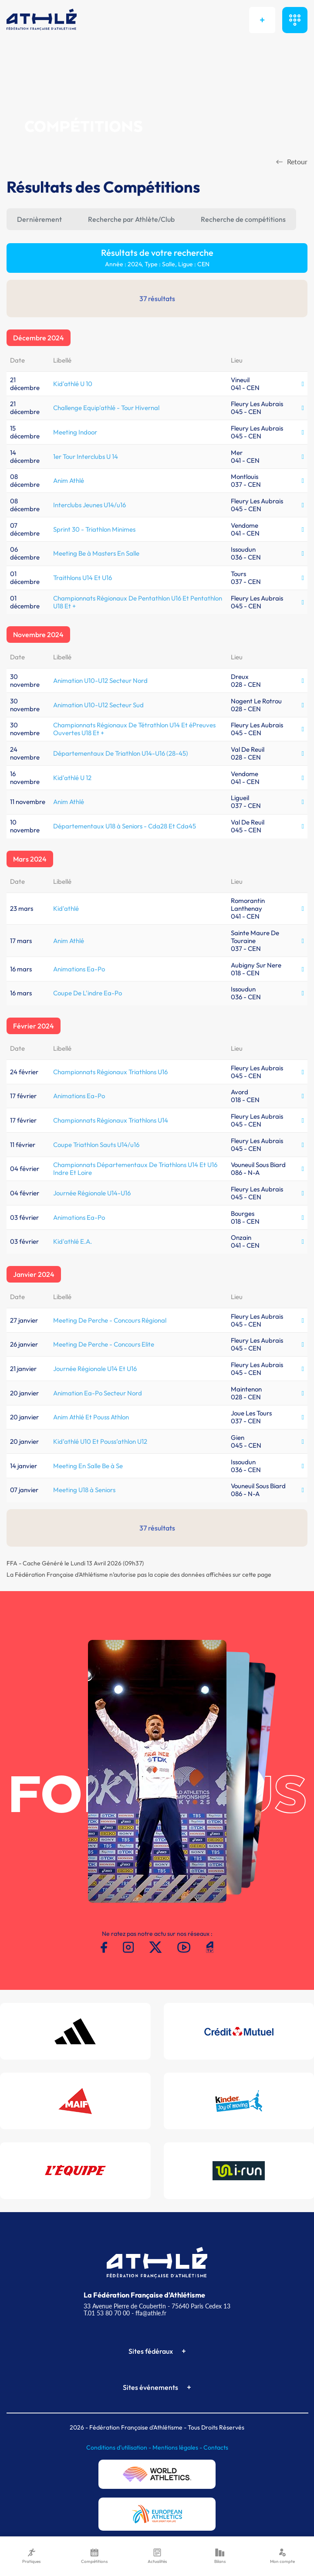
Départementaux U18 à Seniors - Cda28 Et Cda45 (124, 826)
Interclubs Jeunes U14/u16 (89, 505)
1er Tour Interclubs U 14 (85, 456)
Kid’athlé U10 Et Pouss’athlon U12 (100, 1441)
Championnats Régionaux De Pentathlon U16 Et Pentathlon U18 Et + (137, 602)
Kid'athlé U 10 (72, 384)
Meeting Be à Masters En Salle (96, 553)
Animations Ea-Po (79, 969)
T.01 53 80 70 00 (107, 2313)
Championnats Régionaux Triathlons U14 (110, 1120)
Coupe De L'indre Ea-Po (87, 993)
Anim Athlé (68, 480)
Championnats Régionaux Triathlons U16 (110, 1072)
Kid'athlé (66, 908)
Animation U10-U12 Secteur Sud (98, 705)
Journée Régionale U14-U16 (92, 1193)
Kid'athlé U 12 (72, 778)
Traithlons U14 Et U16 (82, 578)
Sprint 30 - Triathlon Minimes (94, 529)
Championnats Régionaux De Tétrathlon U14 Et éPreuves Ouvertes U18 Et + (134, 729)
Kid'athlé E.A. (72, 1241)
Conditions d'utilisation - (119, 2447)
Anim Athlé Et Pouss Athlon (91, 1417)
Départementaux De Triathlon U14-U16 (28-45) (120, 753)
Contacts (215, 2447)
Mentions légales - (177, 2447)
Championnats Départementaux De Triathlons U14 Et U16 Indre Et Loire (135, 1169)
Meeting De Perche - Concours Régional (109, 1320)
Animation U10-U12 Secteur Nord (100, 680)
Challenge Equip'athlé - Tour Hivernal (106, 408)
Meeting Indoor (75, 432)
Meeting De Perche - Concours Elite (103, 1344)
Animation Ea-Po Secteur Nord (97, 1393)
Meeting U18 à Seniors (84, 1490)
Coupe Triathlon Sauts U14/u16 (96, 1144)
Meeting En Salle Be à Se (88, 1466)
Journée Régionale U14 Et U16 (95, 1368)
